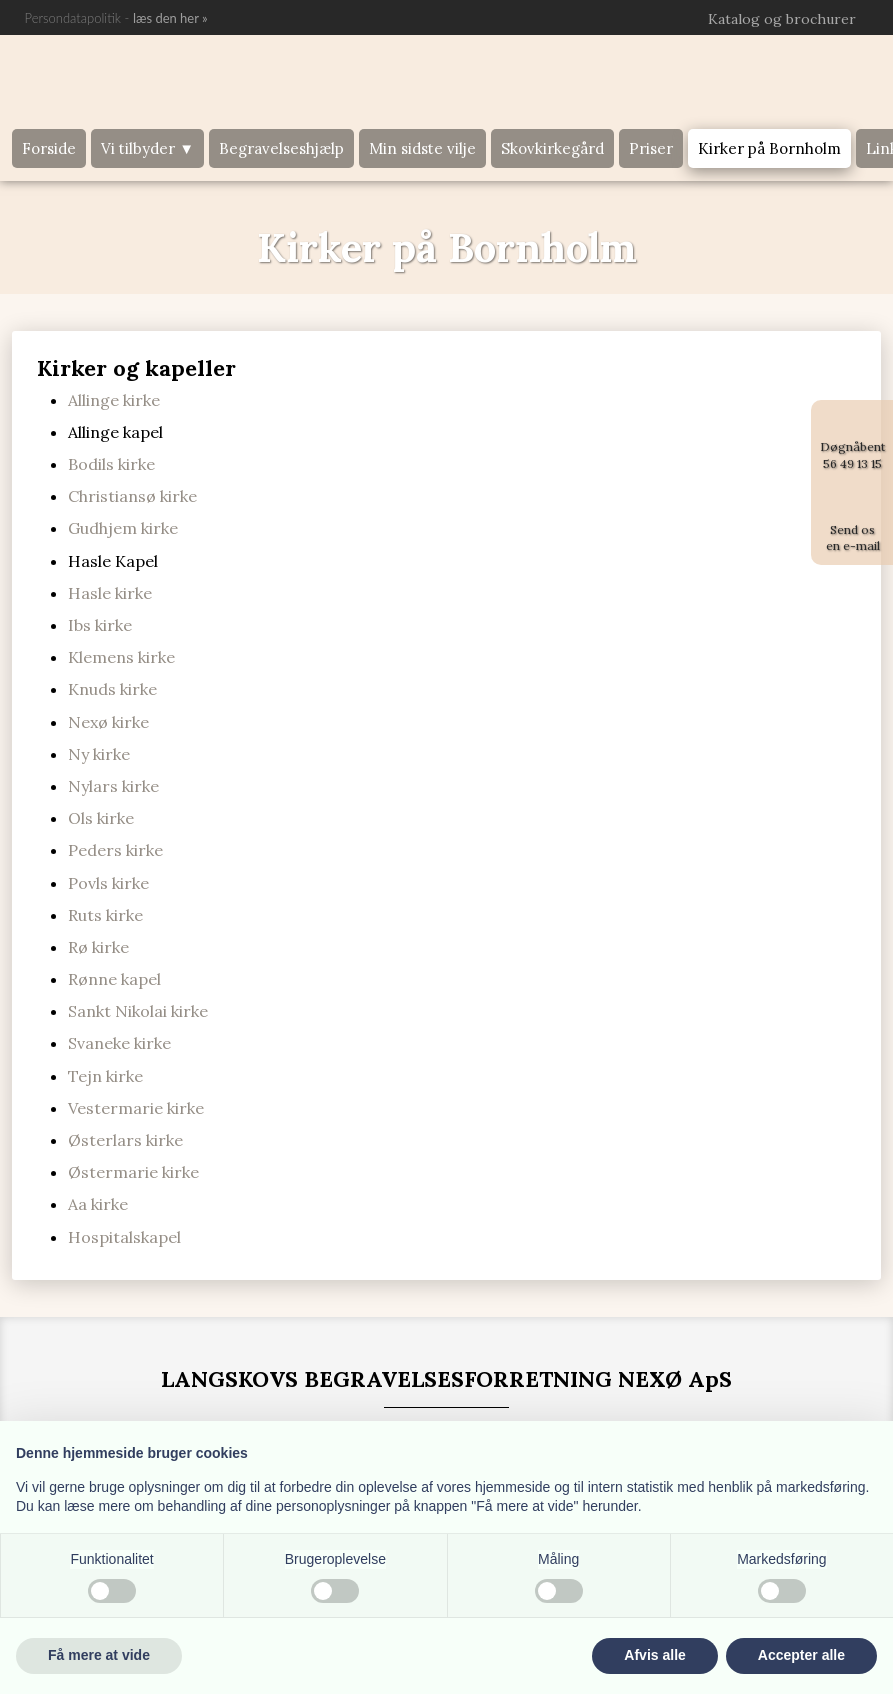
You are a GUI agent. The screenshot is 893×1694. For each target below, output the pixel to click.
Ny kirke (99, 754)
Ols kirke (101, 818)
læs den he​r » (170, 18)
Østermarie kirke (133, 1172)
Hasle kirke (110, 593)
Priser (651, 148)
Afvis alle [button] (654, 1655)
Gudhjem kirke (123, 528)
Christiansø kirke (132, 496)
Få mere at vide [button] (99, 1655)
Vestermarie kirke (136, 1108)
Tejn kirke (105, 1076)
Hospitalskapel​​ (124, 1237)
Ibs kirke (100, 625)
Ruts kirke (105, 915)
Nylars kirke (113, 786)
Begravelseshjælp (281, 148)
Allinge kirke (114, 400)
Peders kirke (115, 850)
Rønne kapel (114, 979)
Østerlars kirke (125, 1140)
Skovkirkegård (552, 148)
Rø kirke (98, 947)
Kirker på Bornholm (769, 148)
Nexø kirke (108, 722)
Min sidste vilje (422, 148)
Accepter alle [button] (801, 1655)
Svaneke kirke (119, 1043)
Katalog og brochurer (782, 19)
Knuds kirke (112, 689)
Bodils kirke (111, 464)
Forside (49, 148)
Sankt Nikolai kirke (138, 1011)
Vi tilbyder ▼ (147, 148)
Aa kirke (98, 1204)
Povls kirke (108, 883)
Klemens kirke (121, 657)
